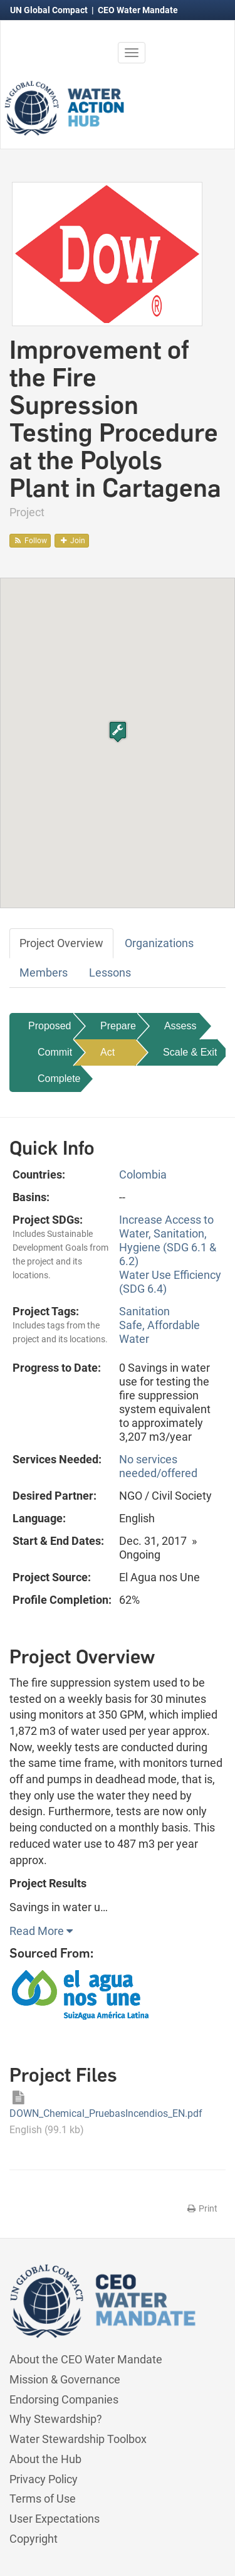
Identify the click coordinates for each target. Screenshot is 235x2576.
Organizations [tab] (159, 943)
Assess (180, 1025)
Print (201, 2208)
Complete (59, 1078)
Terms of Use (42, 2498)
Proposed (49, 1025)
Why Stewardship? (55, 2418)
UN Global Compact (50, 10)
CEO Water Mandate (138, 10)
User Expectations (54, 2518)
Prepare (118, 1025)
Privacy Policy (43, 2479)
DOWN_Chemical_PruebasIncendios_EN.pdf (107, 2113)
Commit (55, 1052)
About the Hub (45, 2459)
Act (107, 1052)
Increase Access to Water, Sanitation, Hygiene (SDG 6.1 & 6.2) (167, 1240)
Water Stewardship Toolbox (78, 2439)
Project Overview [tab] (61, 943)
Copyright (33, 2538)
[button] (118, 731)
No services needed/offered (158, 1466)
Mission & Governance (64, 2379)
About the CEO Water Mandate (85, 2359)
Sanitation (144, 1311)
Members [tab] (43, 972)
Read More (41, 1930)
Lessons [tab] (110, 972)
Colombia (143, 1174)
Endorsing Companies (63, 2399)
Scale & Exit (190, 1052)
